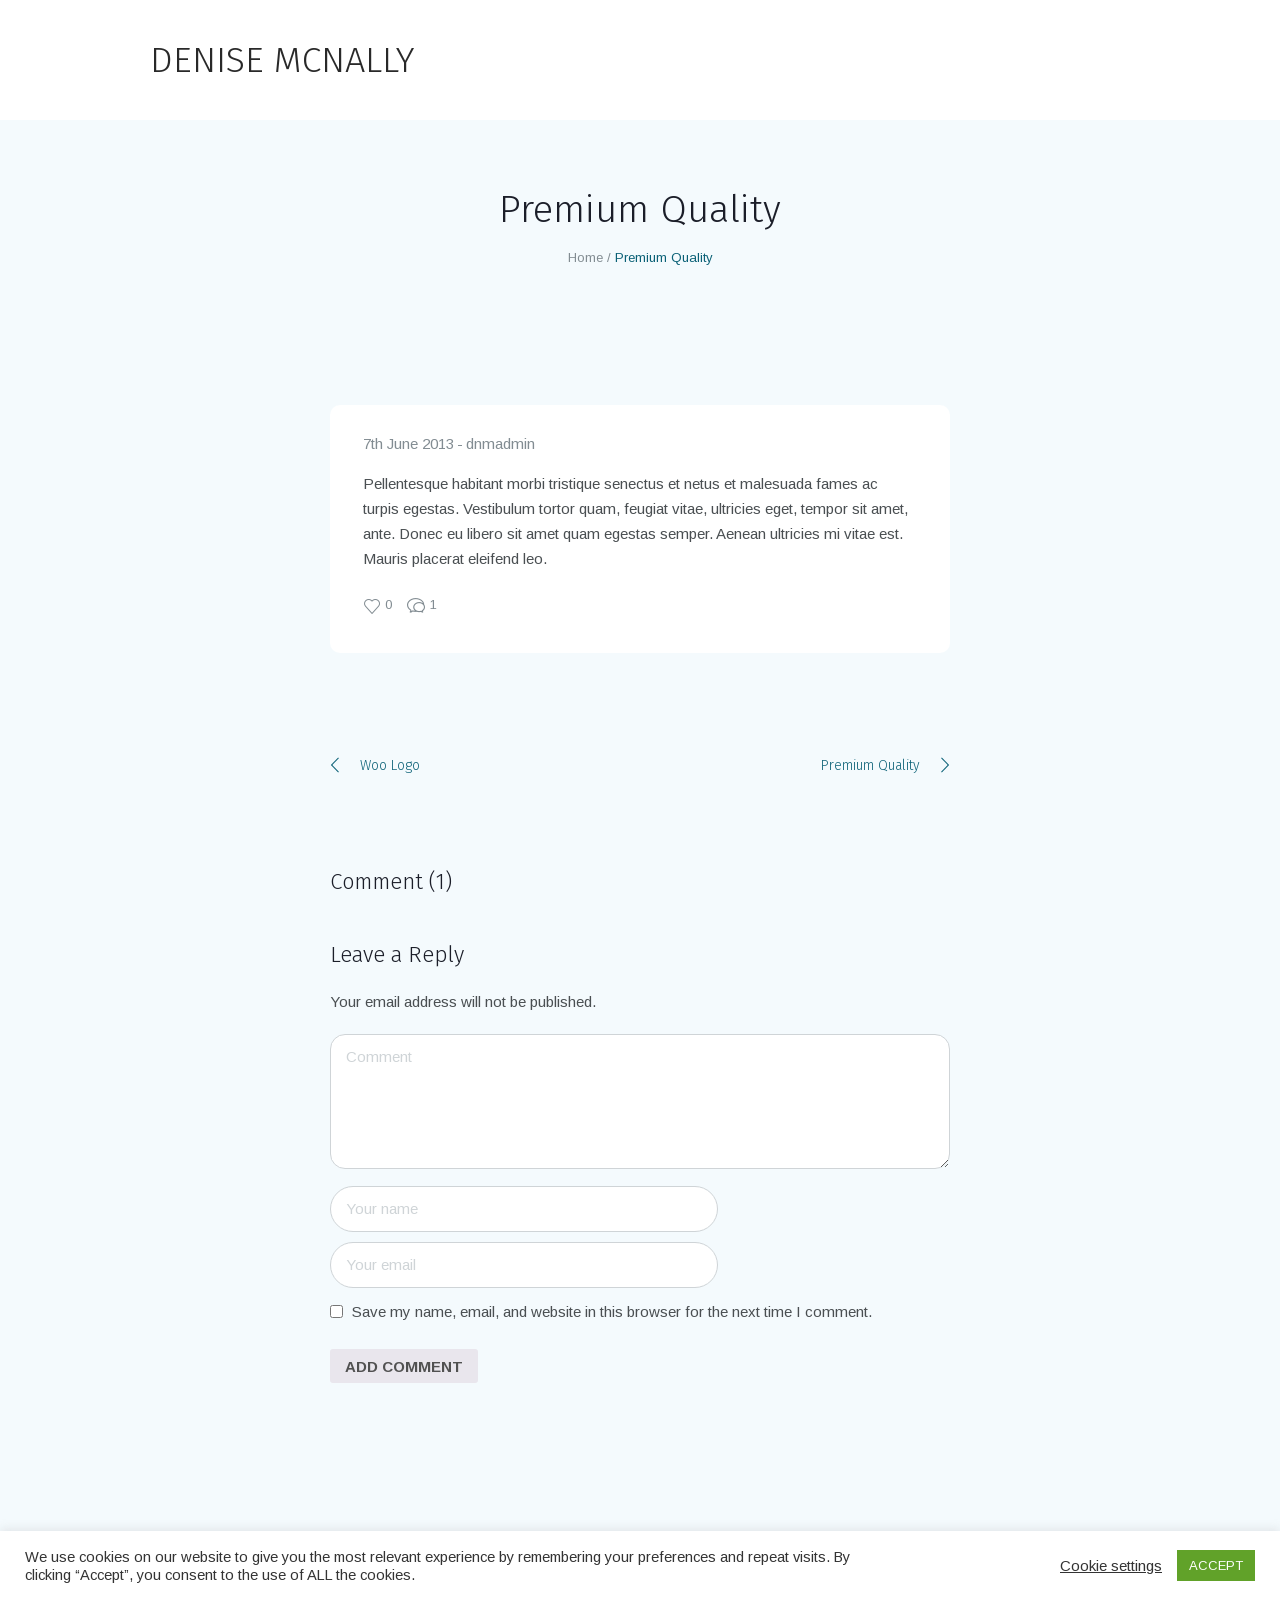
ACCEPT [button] (1216, 1565)
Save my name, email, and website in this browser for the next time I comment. (612, 1311)
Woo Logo (390, 765)
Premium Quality (870, 765)
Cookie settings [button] (1111, 1565)
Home (585, 257)
